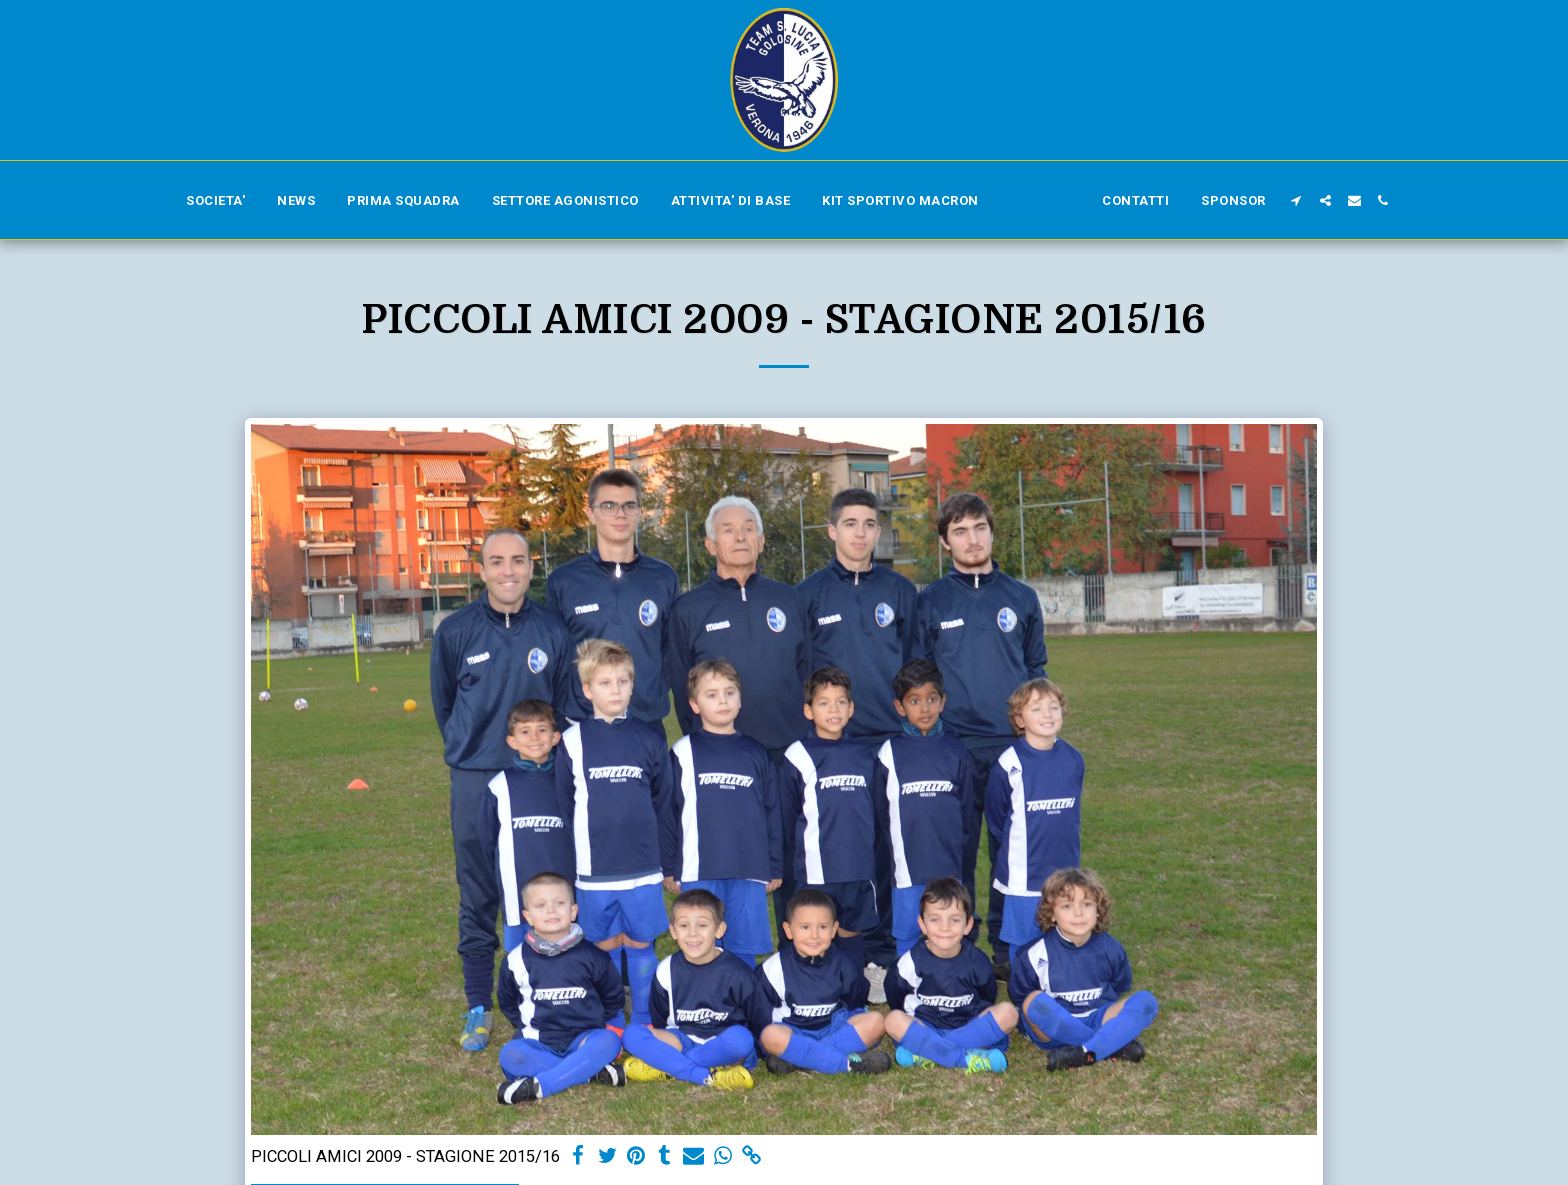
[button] (1296, 200)
